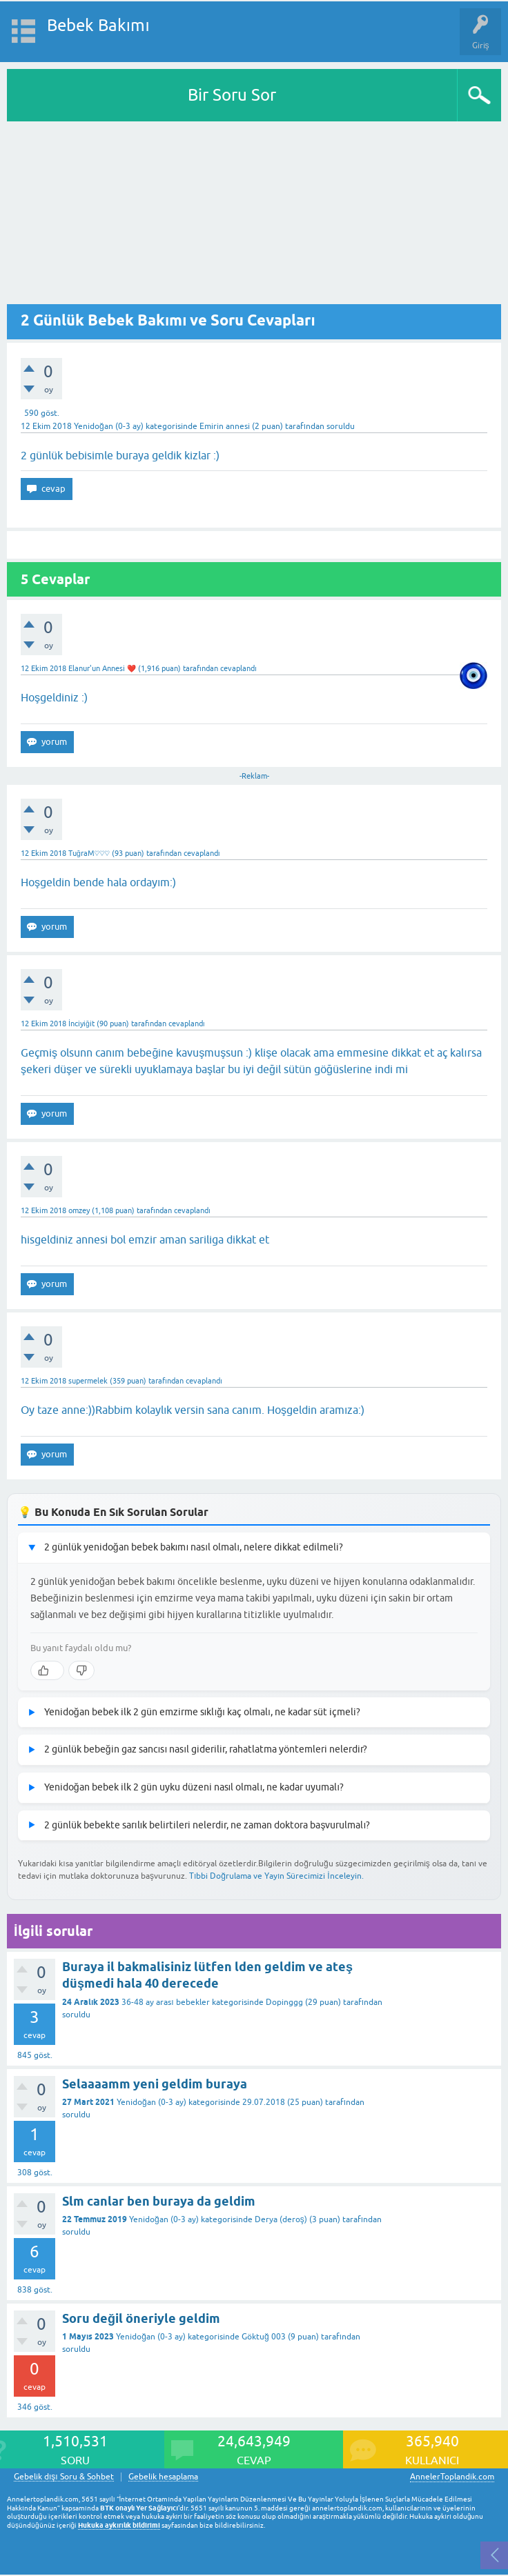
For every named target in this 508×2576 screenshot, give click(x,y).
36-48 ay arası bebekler (165, 2002)
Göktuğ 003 (264, 2337)
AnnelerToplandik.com (452, 2477)
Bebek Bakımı (98, 25)
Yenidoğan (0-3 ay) (109, 426)
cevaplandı (238, 668)
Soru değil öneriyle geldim (141, 2318)
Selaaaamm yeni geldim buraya (154, 2084)
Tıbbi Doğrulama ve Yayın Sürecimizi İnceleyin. (276, 1876)
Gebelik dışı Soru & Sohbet (64, 2477)
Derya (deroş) (281, 2219)
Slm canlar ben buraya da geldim (158, 2201)
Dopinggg (284, 2002)
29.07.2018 (263, 2102)
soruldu (340, 426)
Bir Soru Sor (232, 95)
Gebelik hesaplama (163, 2477)
